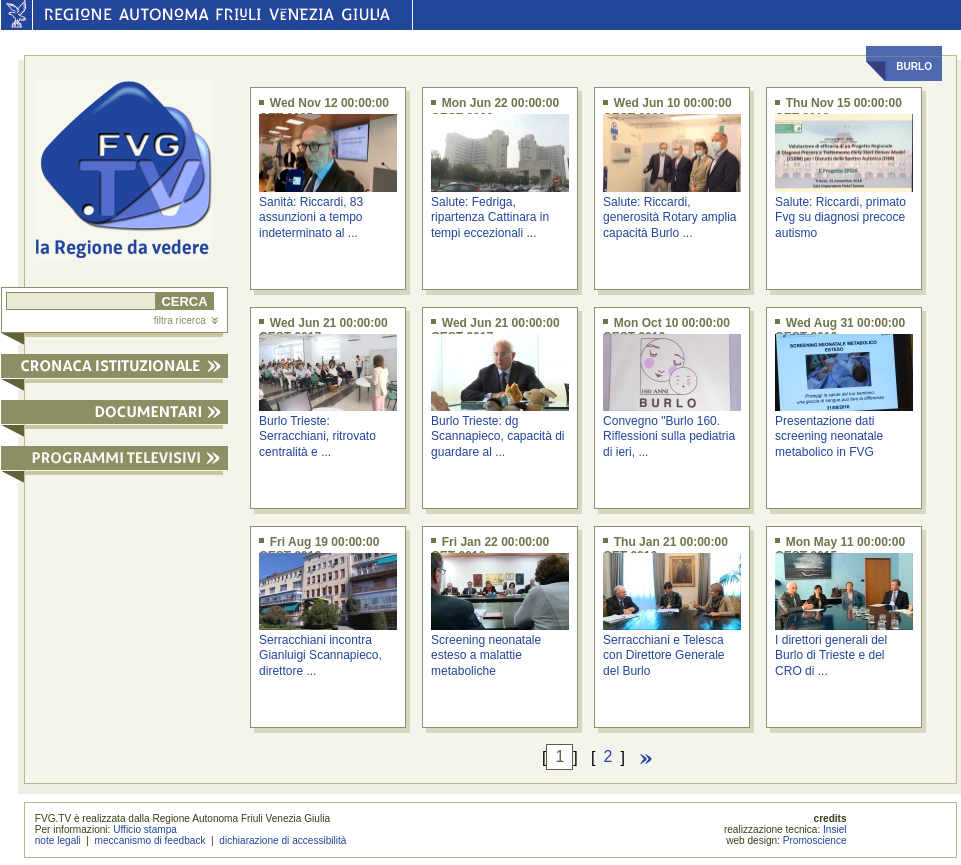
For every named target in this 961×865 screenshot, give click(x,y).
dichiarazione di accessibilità (282, 840)
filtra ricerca (186, 320)
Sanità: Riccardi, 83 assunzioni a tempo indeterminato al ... (311, 217)
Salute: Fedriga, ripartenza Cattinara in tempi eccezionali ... (490, 217)
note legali (58, 840)
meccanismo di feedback (150, 840)
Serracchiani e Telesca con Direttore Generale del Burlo (663, 655)
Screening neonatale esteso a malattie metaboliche (486, 655)
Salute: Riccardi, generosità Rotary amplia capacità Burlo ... (669, 217)
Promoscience (815, 840)
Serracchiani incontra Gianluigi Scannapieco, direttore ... (320, 655)
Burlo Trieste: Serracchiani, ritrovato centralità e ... (317, 436)
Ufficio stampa (145, 829)
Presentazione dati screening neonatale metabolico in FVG (829, 436)
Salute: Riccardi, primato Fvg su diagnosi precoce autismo (840, 217)
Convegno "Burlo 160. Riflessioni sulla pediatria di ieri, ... (669, 436)
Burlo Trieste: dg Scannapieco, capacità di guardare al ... (497, 436)
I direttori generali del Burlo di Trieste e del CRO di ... (831, 655)
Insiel (835, 829)
